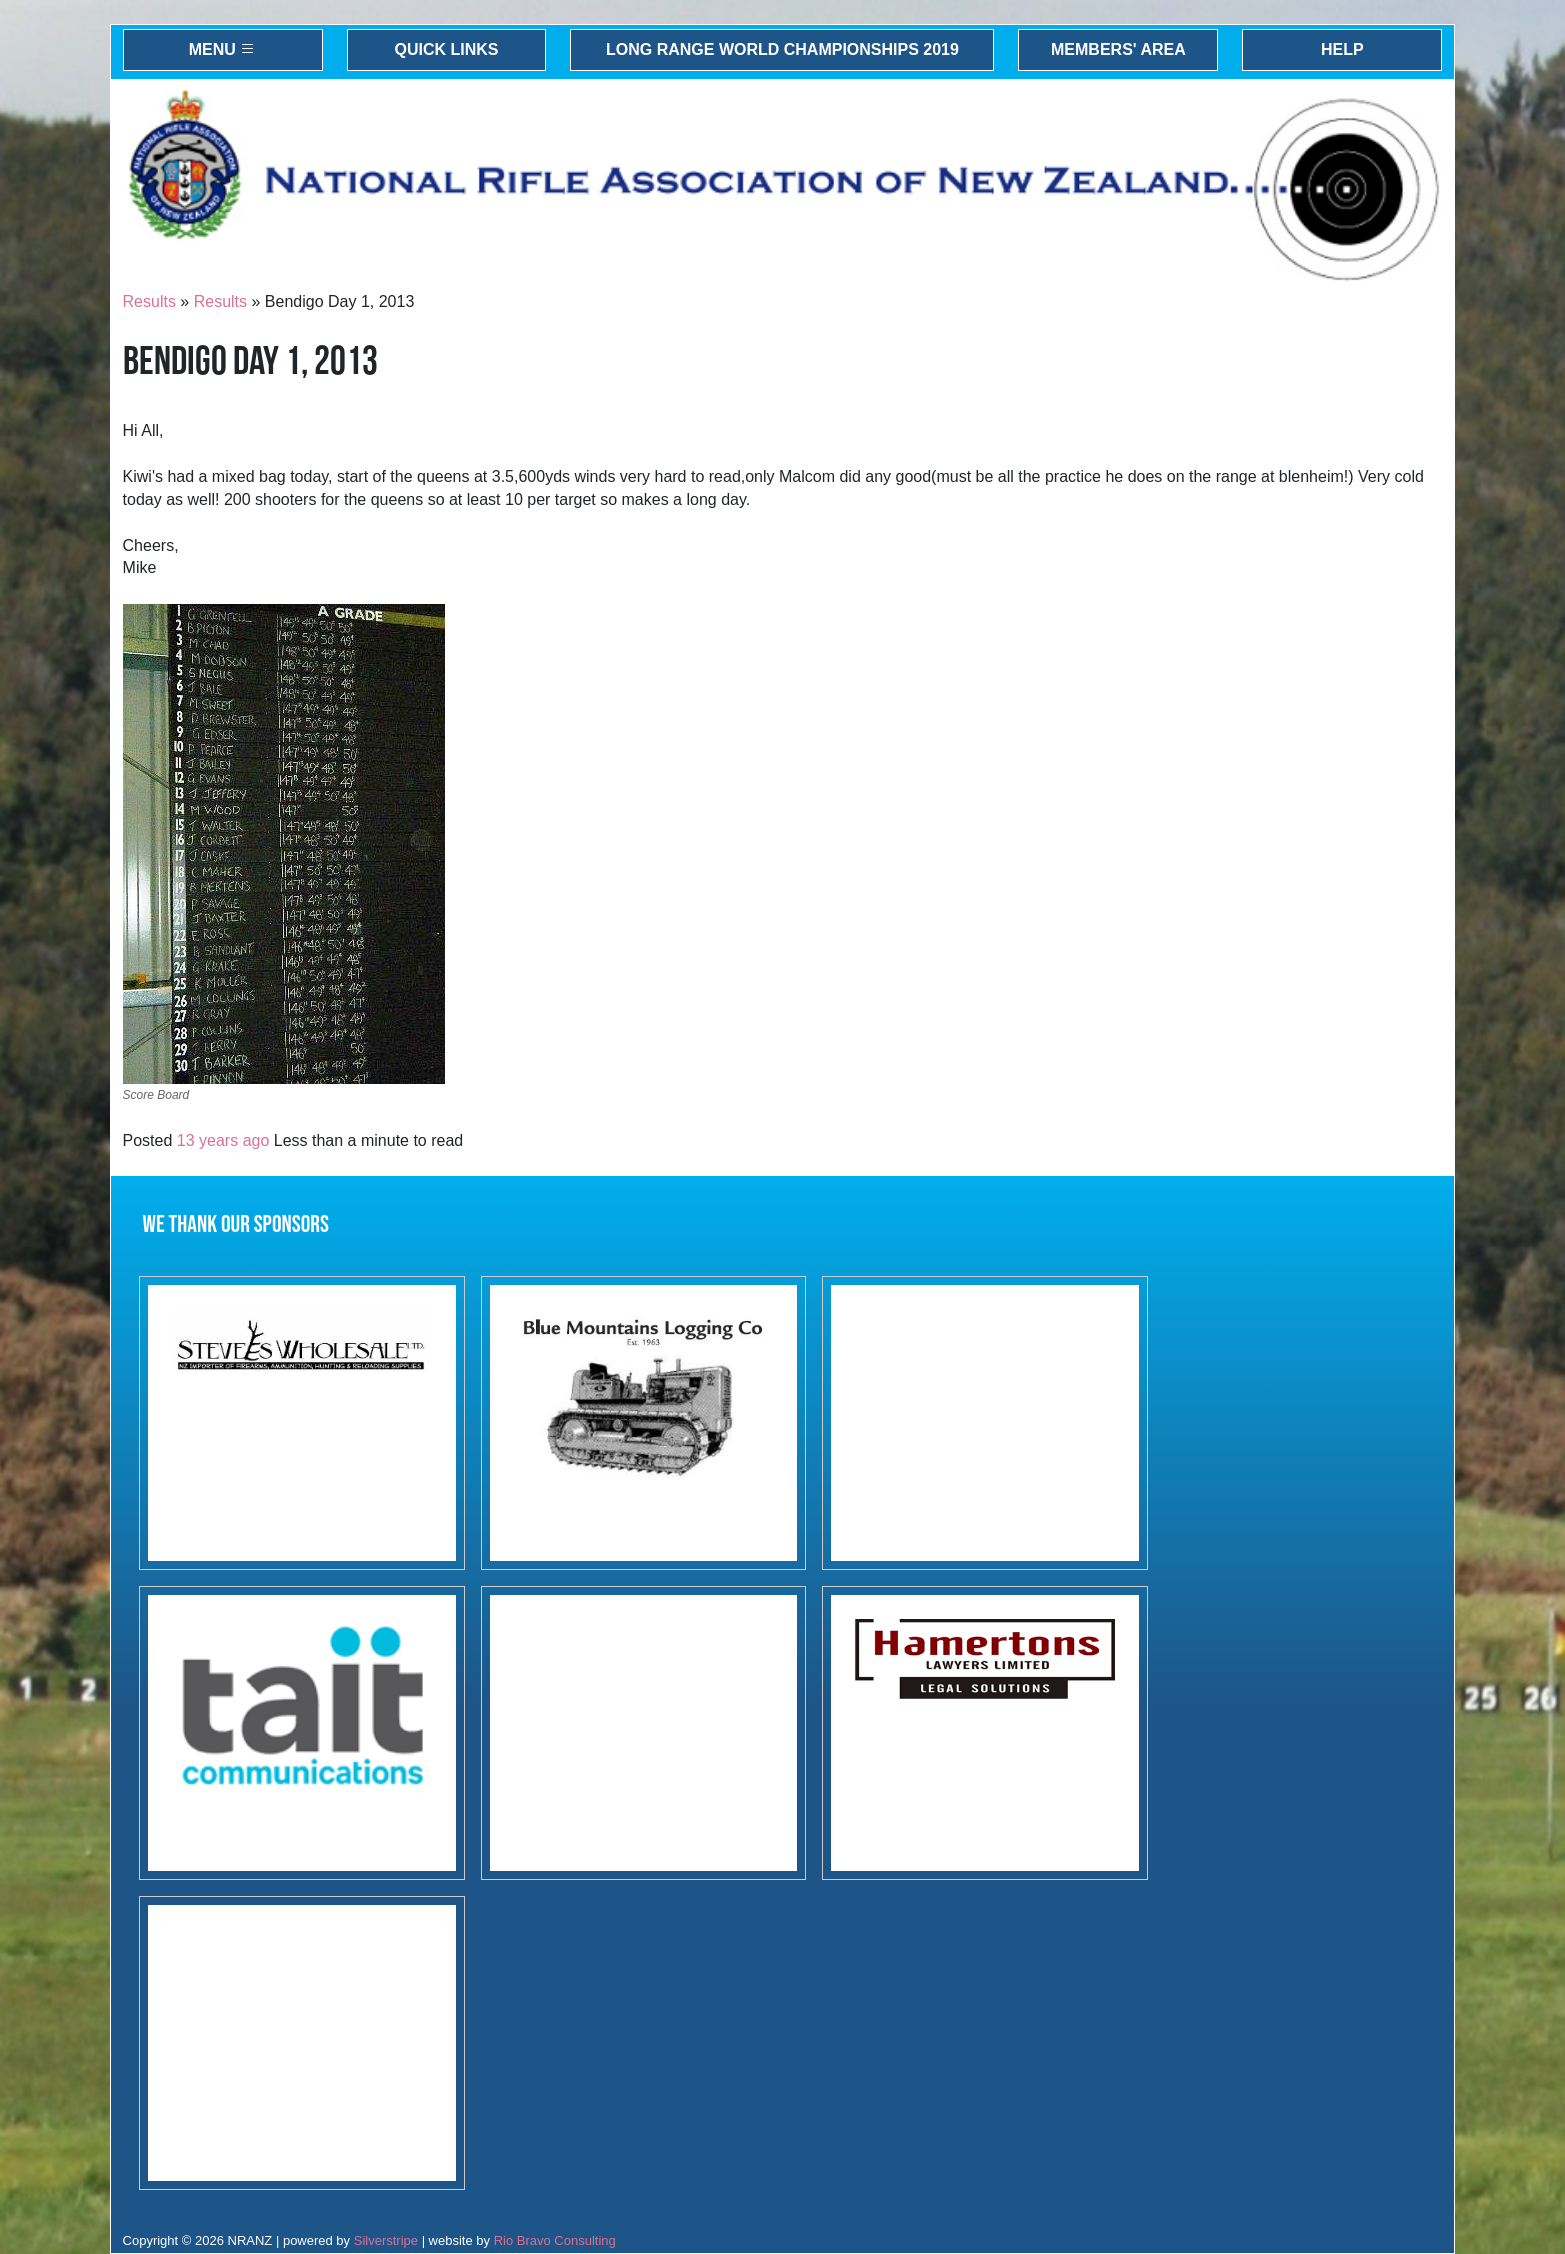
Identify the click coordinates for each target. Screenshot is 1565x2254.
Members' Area (1118, 49)
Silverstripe (386, 2240)
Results (149, 301)
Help (1342, 49)
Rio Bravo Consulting (555, 2240)
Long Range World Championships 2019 (782, 49)
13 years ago (223, 1140)
